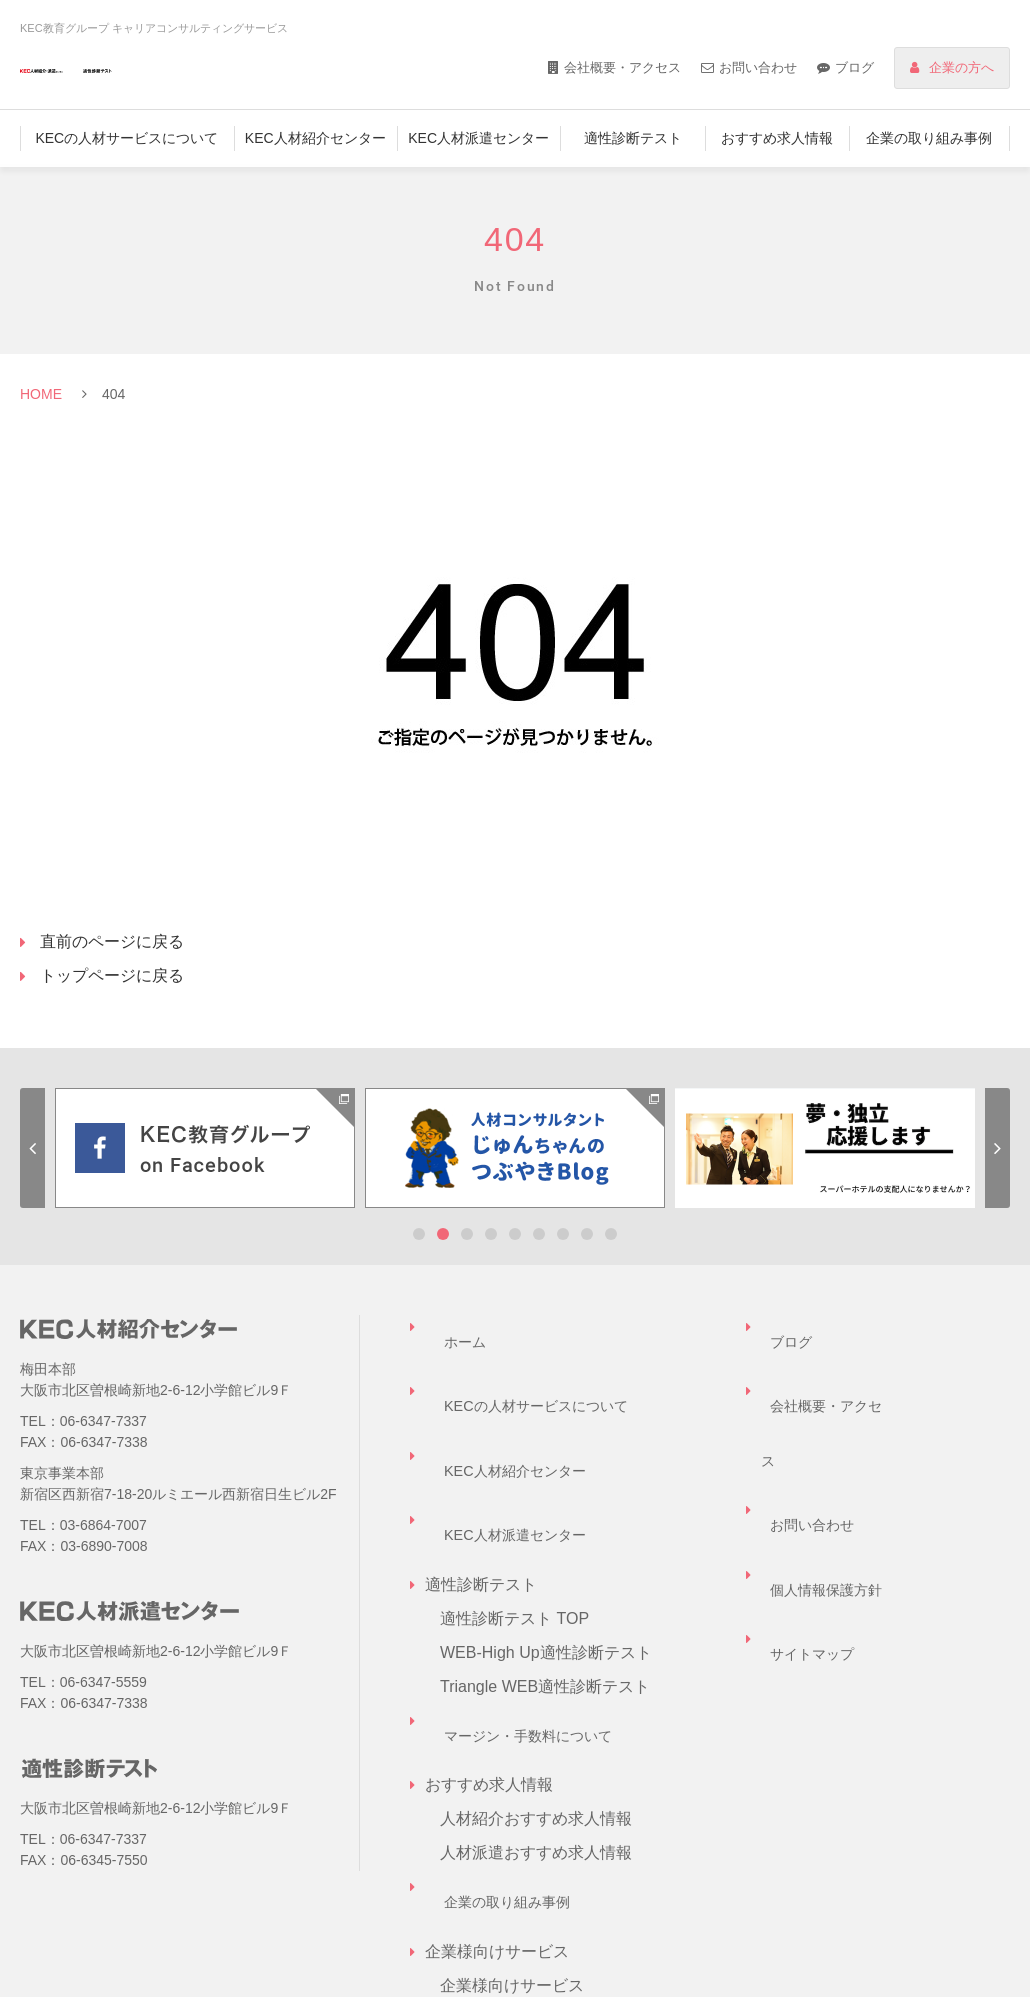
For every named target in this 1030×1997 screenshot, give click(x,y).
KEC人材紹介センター (315, 138)
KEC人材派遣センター (478, 138)
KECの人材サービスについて (126, 138)
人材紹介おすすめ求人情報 (536, 1666)
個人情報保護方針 (825, 1428)
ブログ (854, 67)
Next (997, 1148)
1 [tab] (419, 1234)
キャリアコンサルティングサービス (568, 1836)
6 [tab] (539, 1234)
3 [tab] (467, 1234)
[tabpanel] (205, 1148)
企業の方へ (961, 67)
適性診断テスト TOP (514, 1496)
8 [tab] (587, 1234)
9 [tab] (611, 1234)
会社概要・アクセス (622, 67)
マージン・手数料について (521, 1598)
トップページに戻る (112, 975)
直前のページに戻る (112, 941)
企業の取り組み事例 (929, 138)
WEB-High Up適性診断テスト (546, 1530)
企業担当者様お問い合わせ (536, 1870)
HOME (41, 394)
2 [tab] (443, 1234)
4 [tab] (491, 1234)
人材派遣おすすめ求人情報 (536, 1700)
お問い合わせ (758, 67)
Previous (32, 1148)
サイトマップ (809, 1462)
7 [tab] (563, 1234)
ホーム (449, 1326)
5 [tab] (515, 1234)
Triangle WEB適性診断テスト (545, 1564)
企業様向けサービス (512, 1802)
